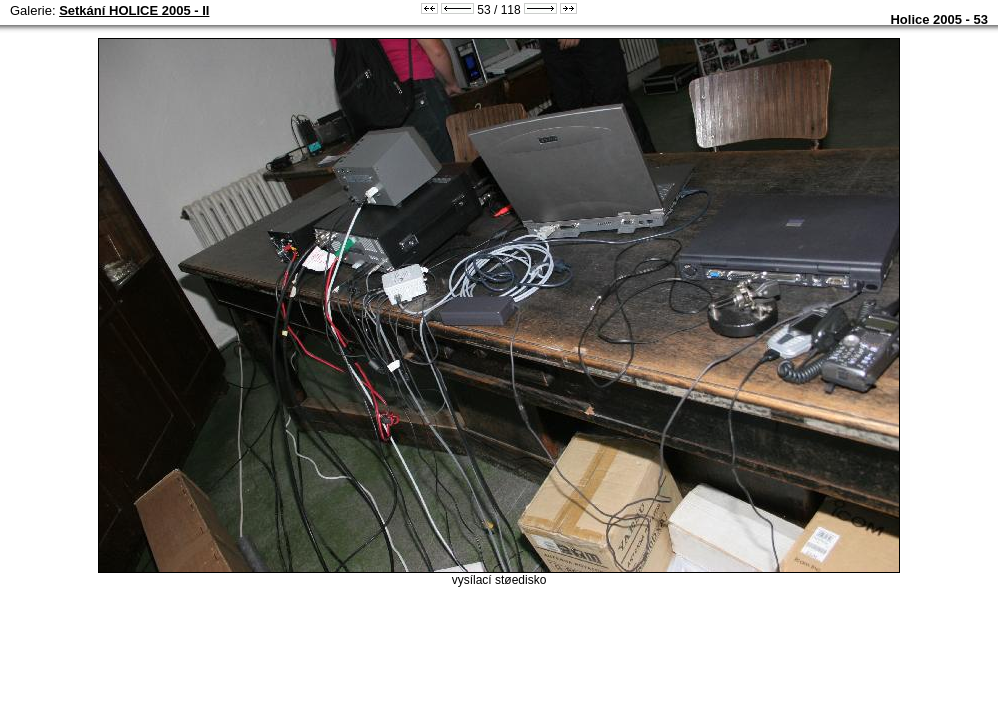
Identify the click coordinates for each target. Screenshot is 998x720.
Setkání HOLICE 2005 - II (134, 10)
